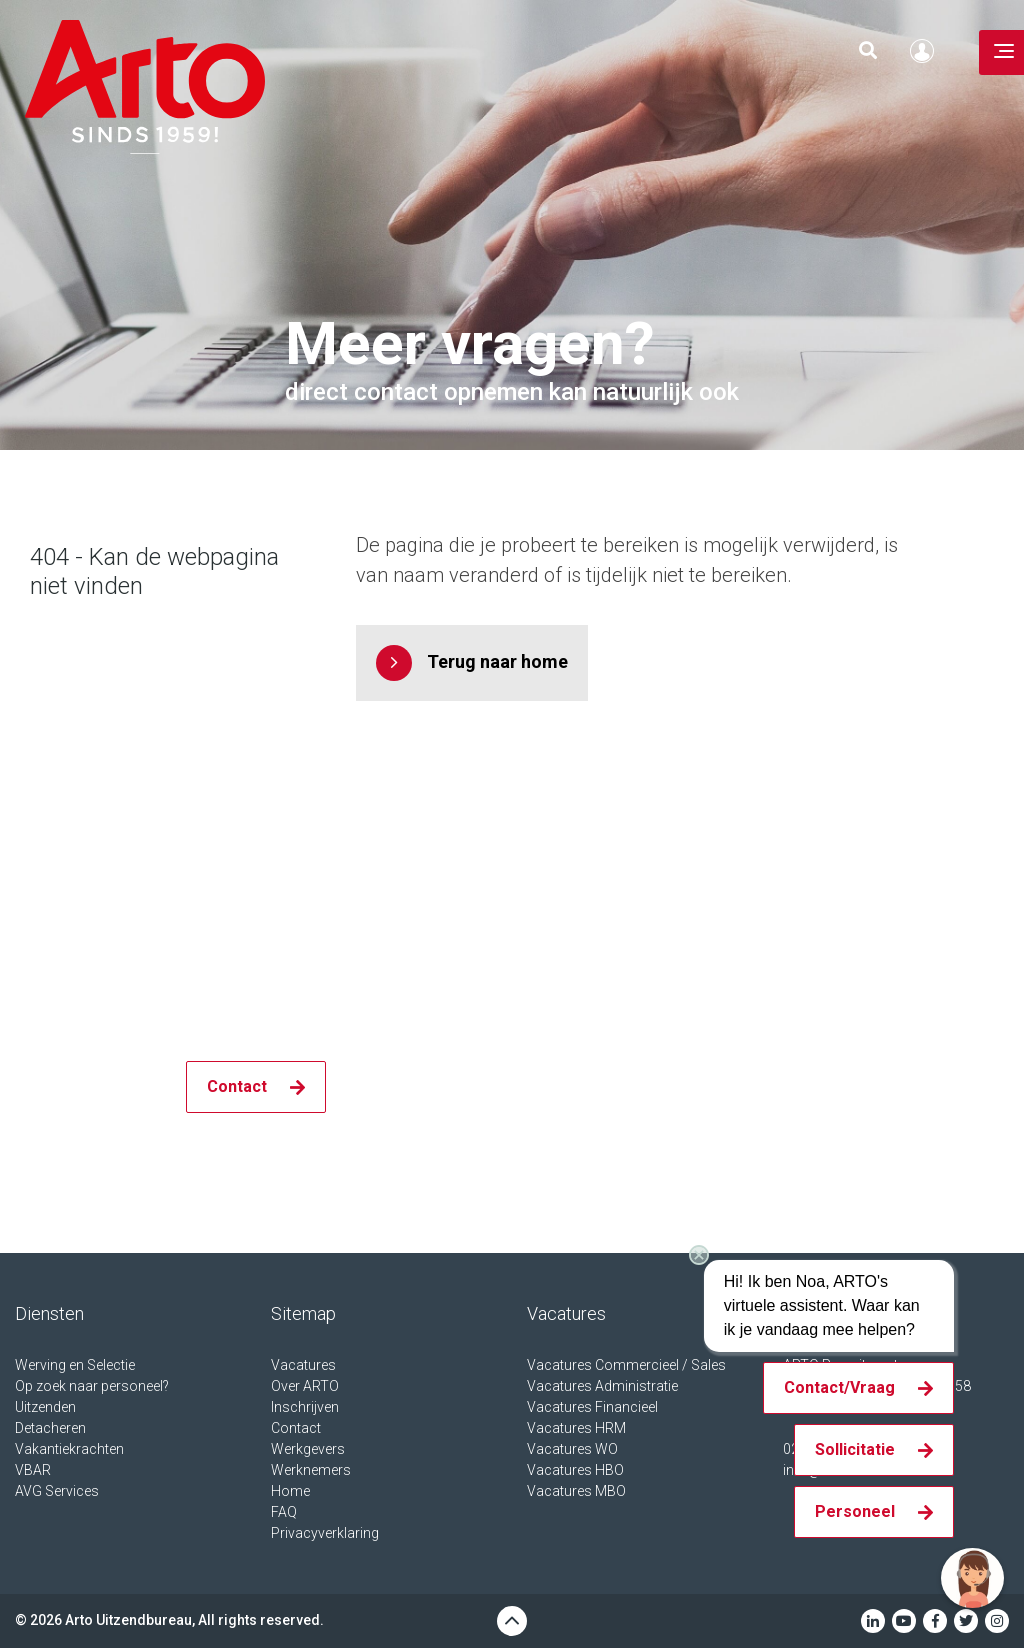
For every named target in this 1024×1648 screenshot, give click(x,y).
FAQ (284, 1512)
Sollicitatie (855, 1449)
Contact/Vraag (839, 1387)
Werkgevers (308, 1449)
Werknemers (311, 1470)
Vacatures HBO (575, 1470)
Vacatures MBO (576, 1491)
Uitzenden (45, 1407)
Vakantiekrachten (69, 1449)
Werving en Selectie (75, 1365)
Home (290, 1491)
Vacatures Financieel (592, 1407)
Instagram (997, 1621)
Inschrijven (305, 1407)
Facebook (935, 1621)
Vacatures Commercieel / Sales (626, 1365)
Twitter (966, 1621)
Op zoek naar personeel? (92, 1386)
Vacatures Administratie (602, 1386)
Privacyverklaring (325, 1533)
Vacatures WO (572, 1449)
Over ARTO (305, 1386)
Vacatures (303, 1365)
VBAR (33, 1470)
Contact (296, 1428)
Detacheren (50, 1428)
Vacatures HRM (576, 1428)
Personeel (855, 1511)
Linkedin (873, 1621)
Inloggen (927, 51)
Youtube (904, 1621)
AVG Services (57, 1491)
